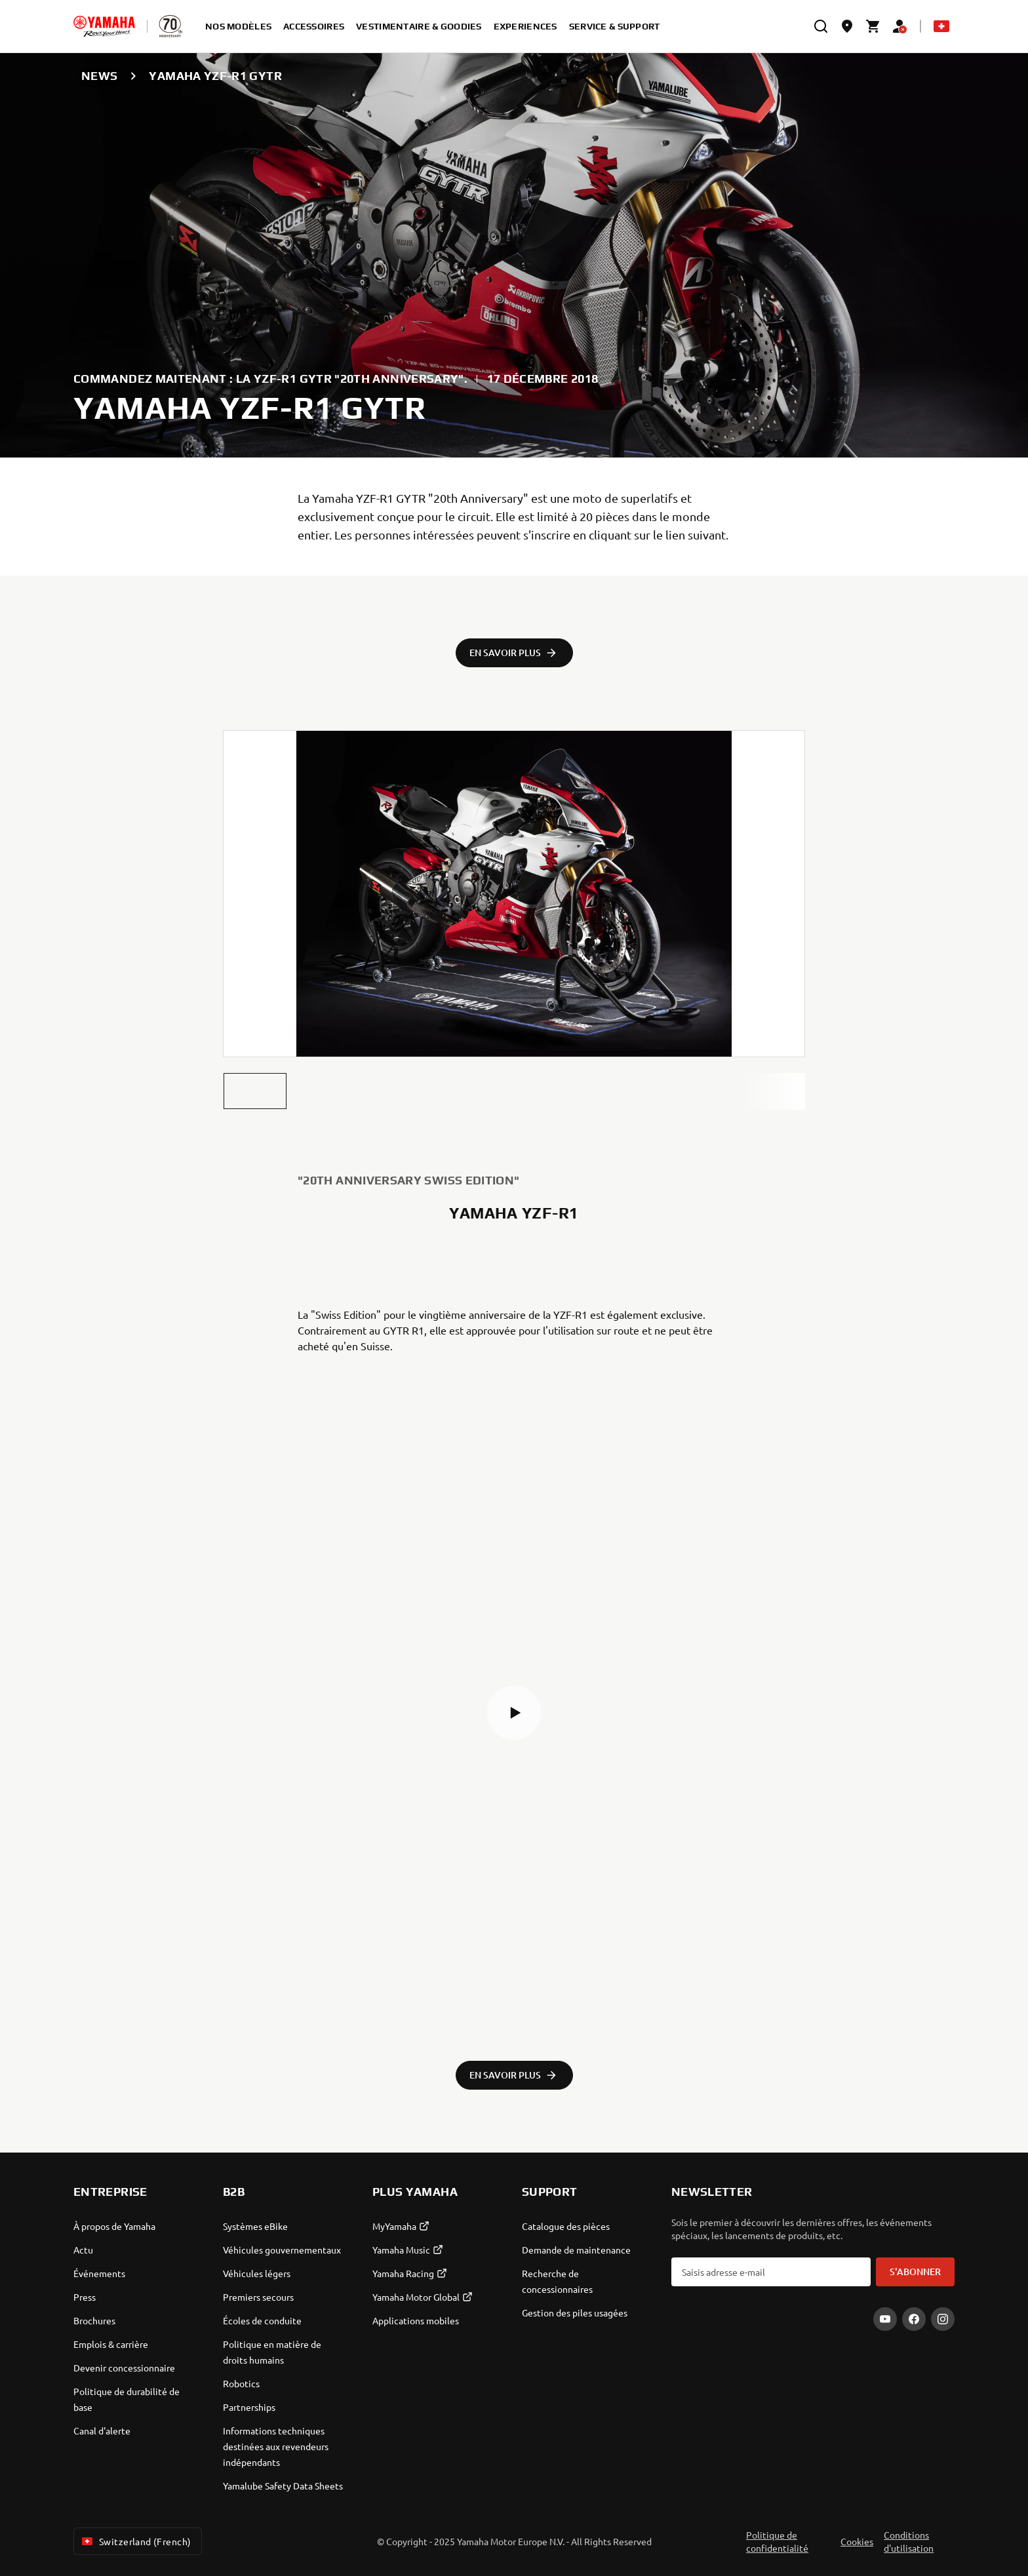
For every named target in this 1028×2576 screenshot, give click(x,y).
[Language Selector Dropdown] (941, 26)
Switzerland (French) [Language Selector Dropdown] (135, 2541)
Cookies (856, 2541)
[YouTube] (885, 2319)
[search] (821, 26)
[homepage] (104, 26)
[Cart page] (873, 26)
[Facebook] (914, 2319)
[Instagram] (943, 2319)
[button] (255, 1091)
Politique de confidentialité (777, 2541)
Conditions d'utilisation (909, 2541)
